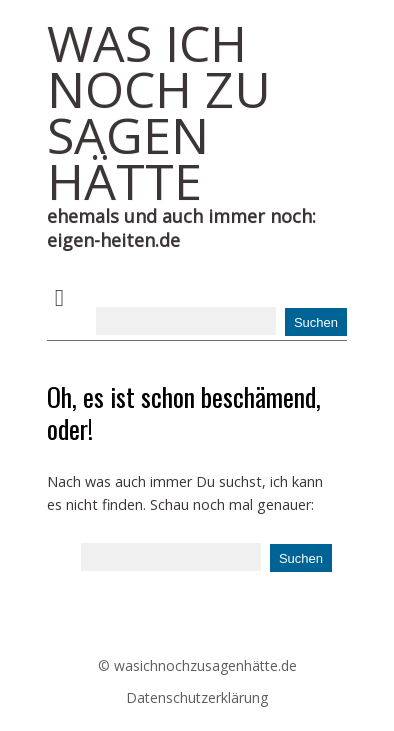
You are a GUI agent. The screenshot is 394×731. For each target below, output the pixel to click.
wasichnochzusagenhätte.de (205, 665)
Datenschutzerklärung (197, 697)
